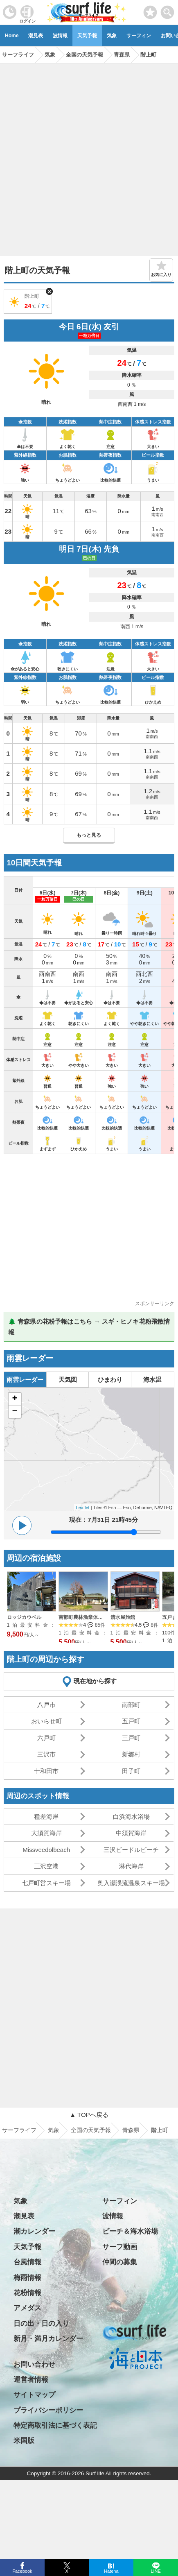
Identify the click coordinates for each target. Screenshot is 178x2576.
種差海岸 (46, 1816)
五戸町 (131, 1721)
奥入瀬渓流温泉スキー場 (131, 1882)
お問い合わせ (34, 2364)
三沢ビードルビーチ (131, 1849)
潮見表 (35, 35)
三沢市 (46, 1754)
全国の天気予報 (91, 2130)
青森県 (131, 2130)
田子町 (131, 1771)
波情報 (60, 35)
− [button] (15, 1412)
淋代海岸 (131, 1866)
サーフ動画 (119, 2247)
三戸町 (131, 1737)
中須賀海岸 (131, 1832)
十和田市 (46, 1771)
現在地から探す (95, 1680)
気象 (112, 35)
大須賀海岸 (46, 1832)
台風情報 (27, 2262)
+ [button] (15, 1399)
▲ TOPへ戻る (89, 2114)
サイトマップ (34, 2395)
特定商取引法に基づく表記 (55, 2425)
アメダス (27, 2308)
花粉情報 (27, 2293)
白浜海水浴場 (131, 1816)
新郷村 (131, 1754)
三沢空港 (46, 1866)
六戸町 (46, 1737)
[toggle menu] (167, 10)
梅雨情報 (27, 2278)
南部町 (131, 1704)
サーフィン (138, 35)
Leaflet (83, 1507)
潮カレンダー (34, 2231)
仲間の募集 (119, 2262)
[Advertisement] (89, 157)
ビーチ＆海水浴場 (130, 2231)
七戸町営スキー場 (46, 1882)
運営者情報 (31, 2380)
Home (11, 35)
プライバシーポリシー (48, 2410)
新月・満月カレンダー (48, 2339)
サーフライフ (19, 2130)
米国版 (24, 2441)
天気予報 (87, 35)
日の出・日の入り (41, 2323)
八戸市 (46, 1704)
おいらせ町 (46, 1721)
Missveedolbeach (46, 1849)
